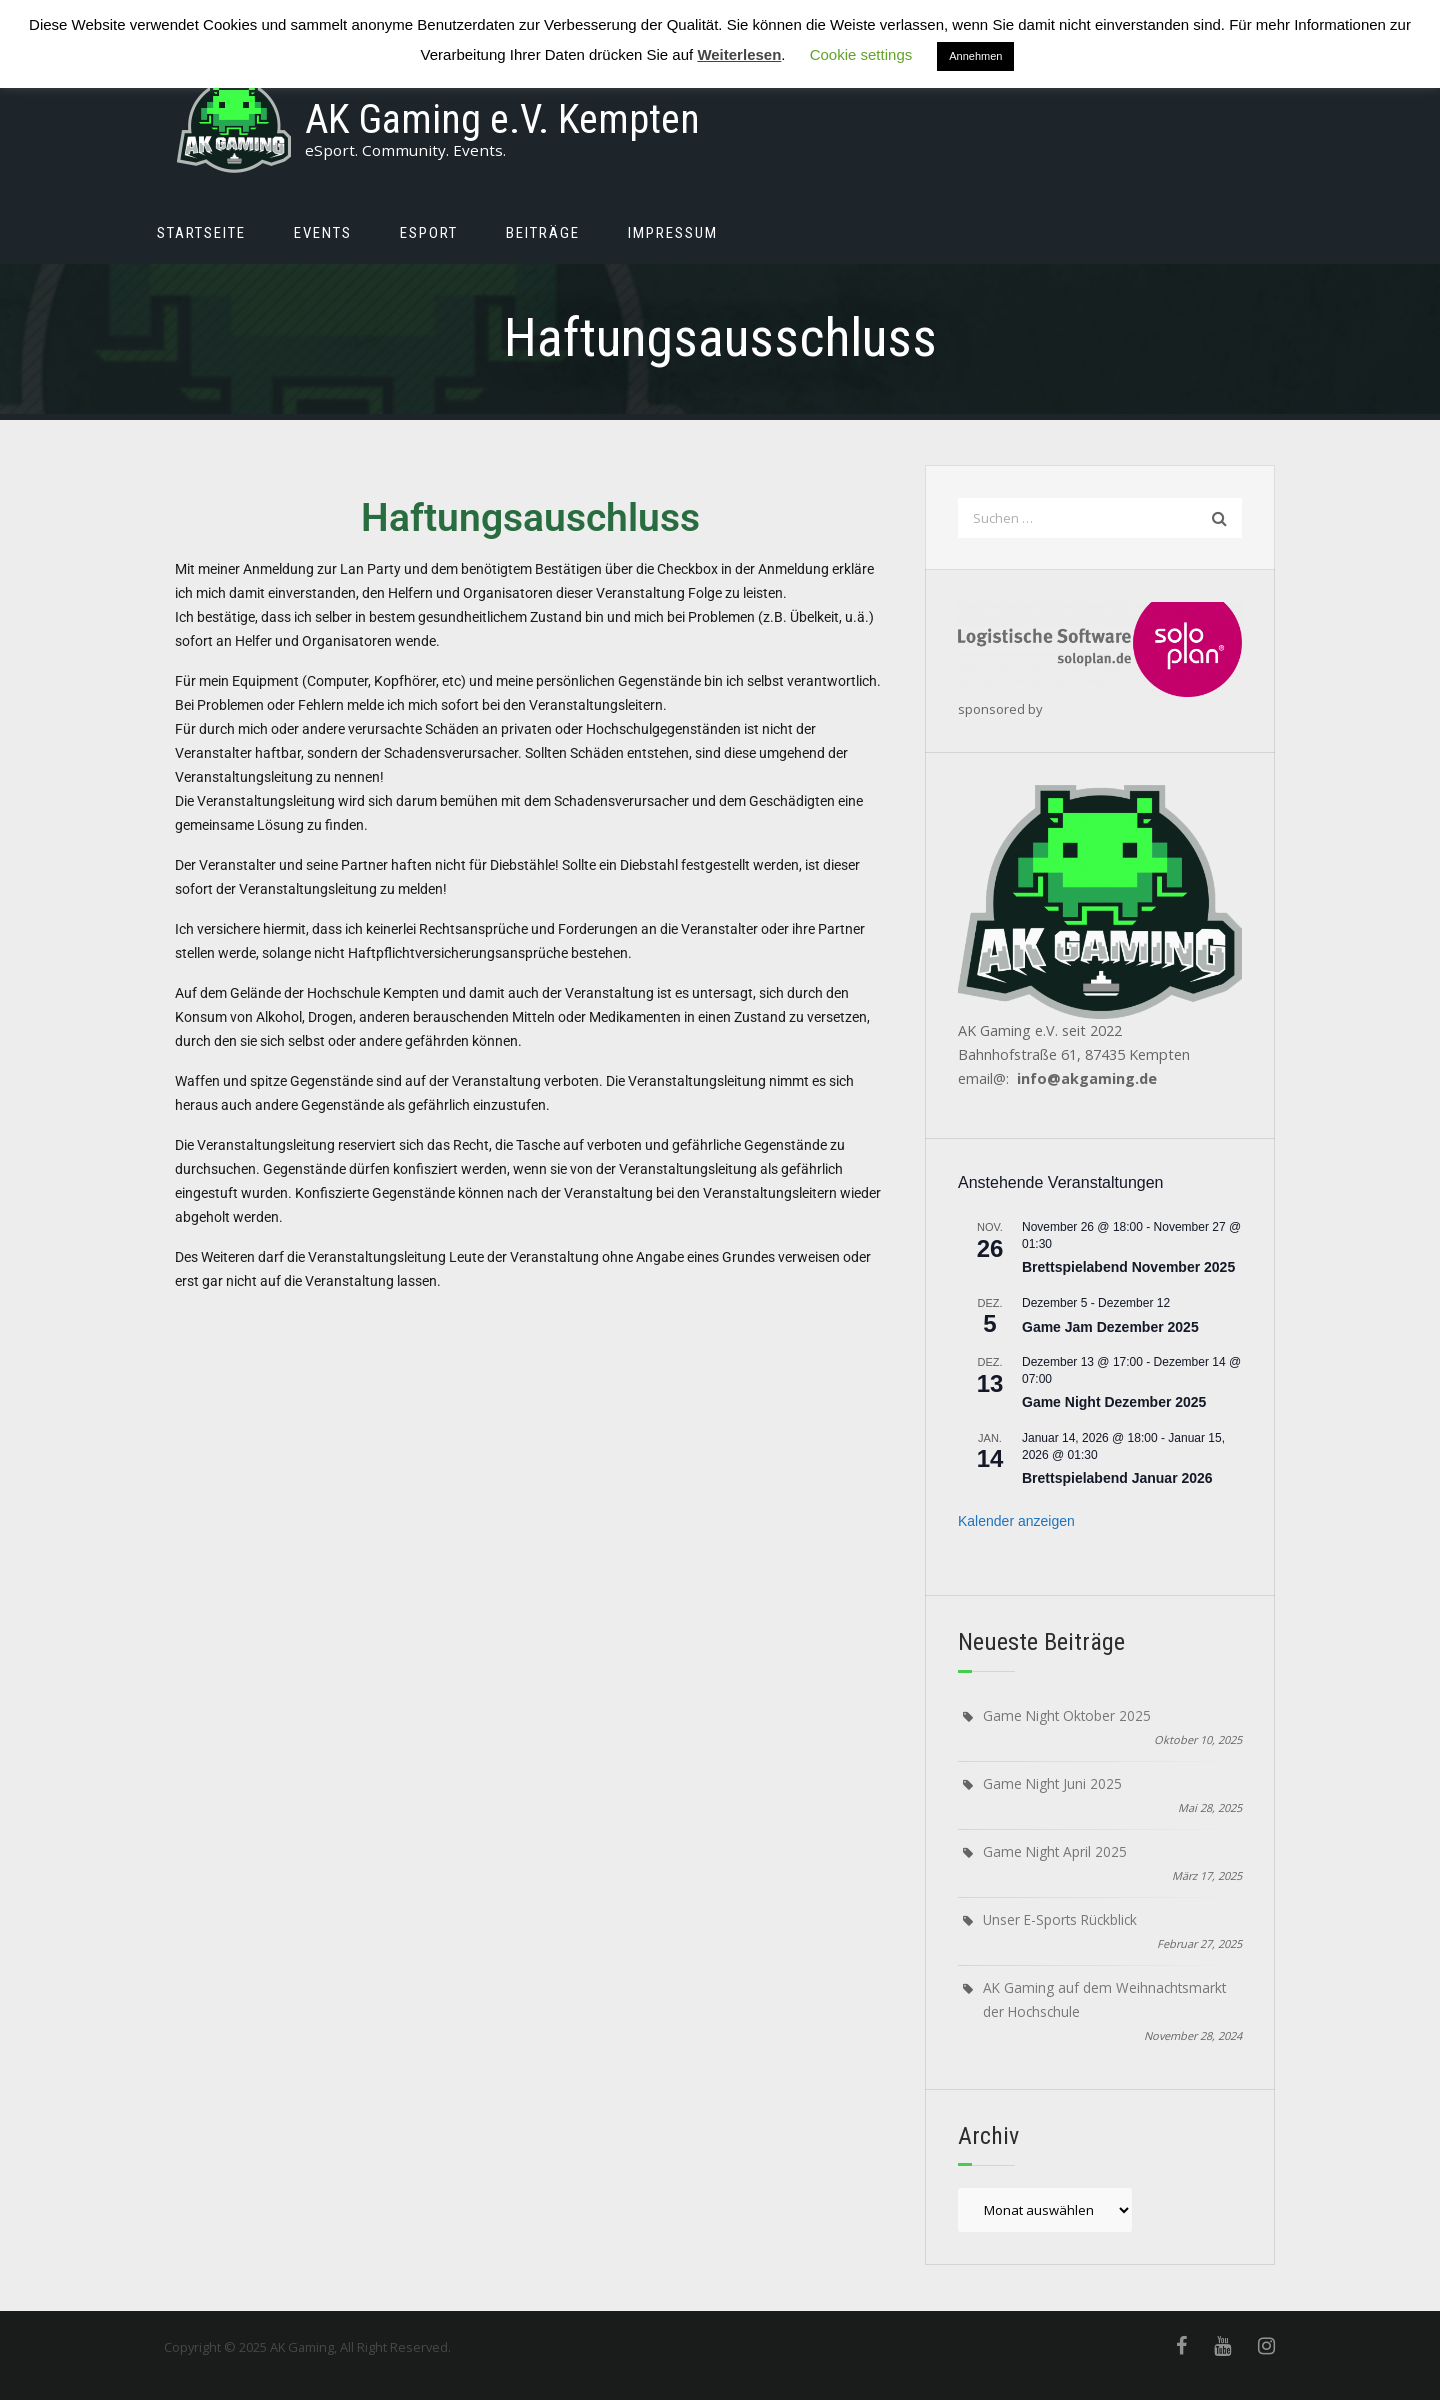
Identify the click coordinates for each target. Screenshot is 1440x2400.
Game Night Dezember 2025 (1114, 1402)
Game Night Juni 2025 (1052, 1783)
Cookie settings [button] (861, 54)
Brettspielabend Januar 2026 (1117, 1478)
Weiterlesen (739, 54)
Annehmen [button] (975, 56)
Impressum (673, 233)
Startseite (201, 233)
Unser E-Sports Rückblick (1060, 1919)
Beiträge (543, 233)
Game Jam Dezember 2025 (1110, 1327)
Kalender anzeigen (1016, 1521)
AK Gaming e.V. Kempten (502, 119)
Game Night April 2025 (1055, 1851)
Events (323, 233)
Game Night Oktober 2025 (1067, 1715)
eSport (429, 233)
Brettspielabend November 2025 (1128, 1267)
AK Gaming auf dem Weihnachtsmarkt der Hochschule (1104, 1999)
